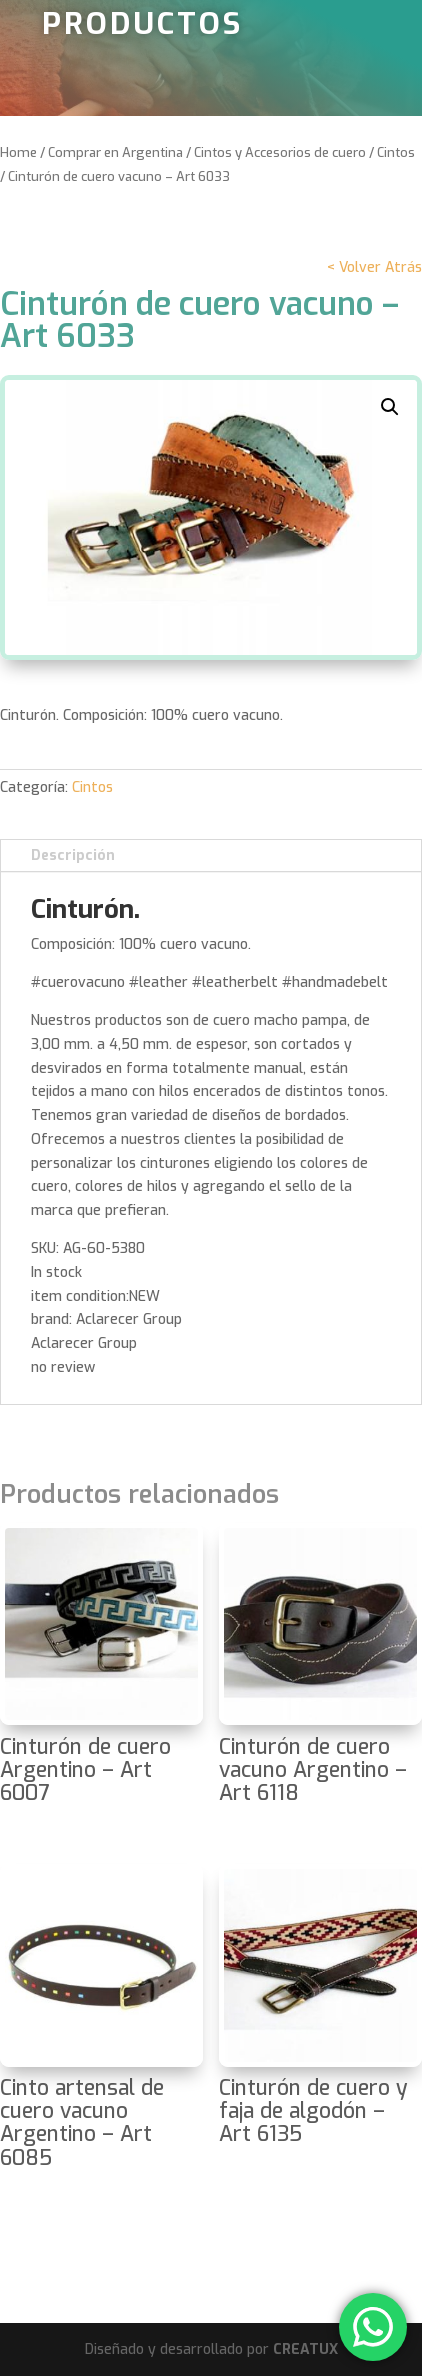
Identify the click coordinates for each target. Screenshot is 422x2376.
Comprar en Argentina (115, 152)
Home (18, 152)
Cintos (396, 152)
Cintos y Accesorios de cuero (280, 152)
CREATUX (305, 2349)
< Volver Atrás (374, 267)
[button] (390, 407)
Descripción (73, 855)
